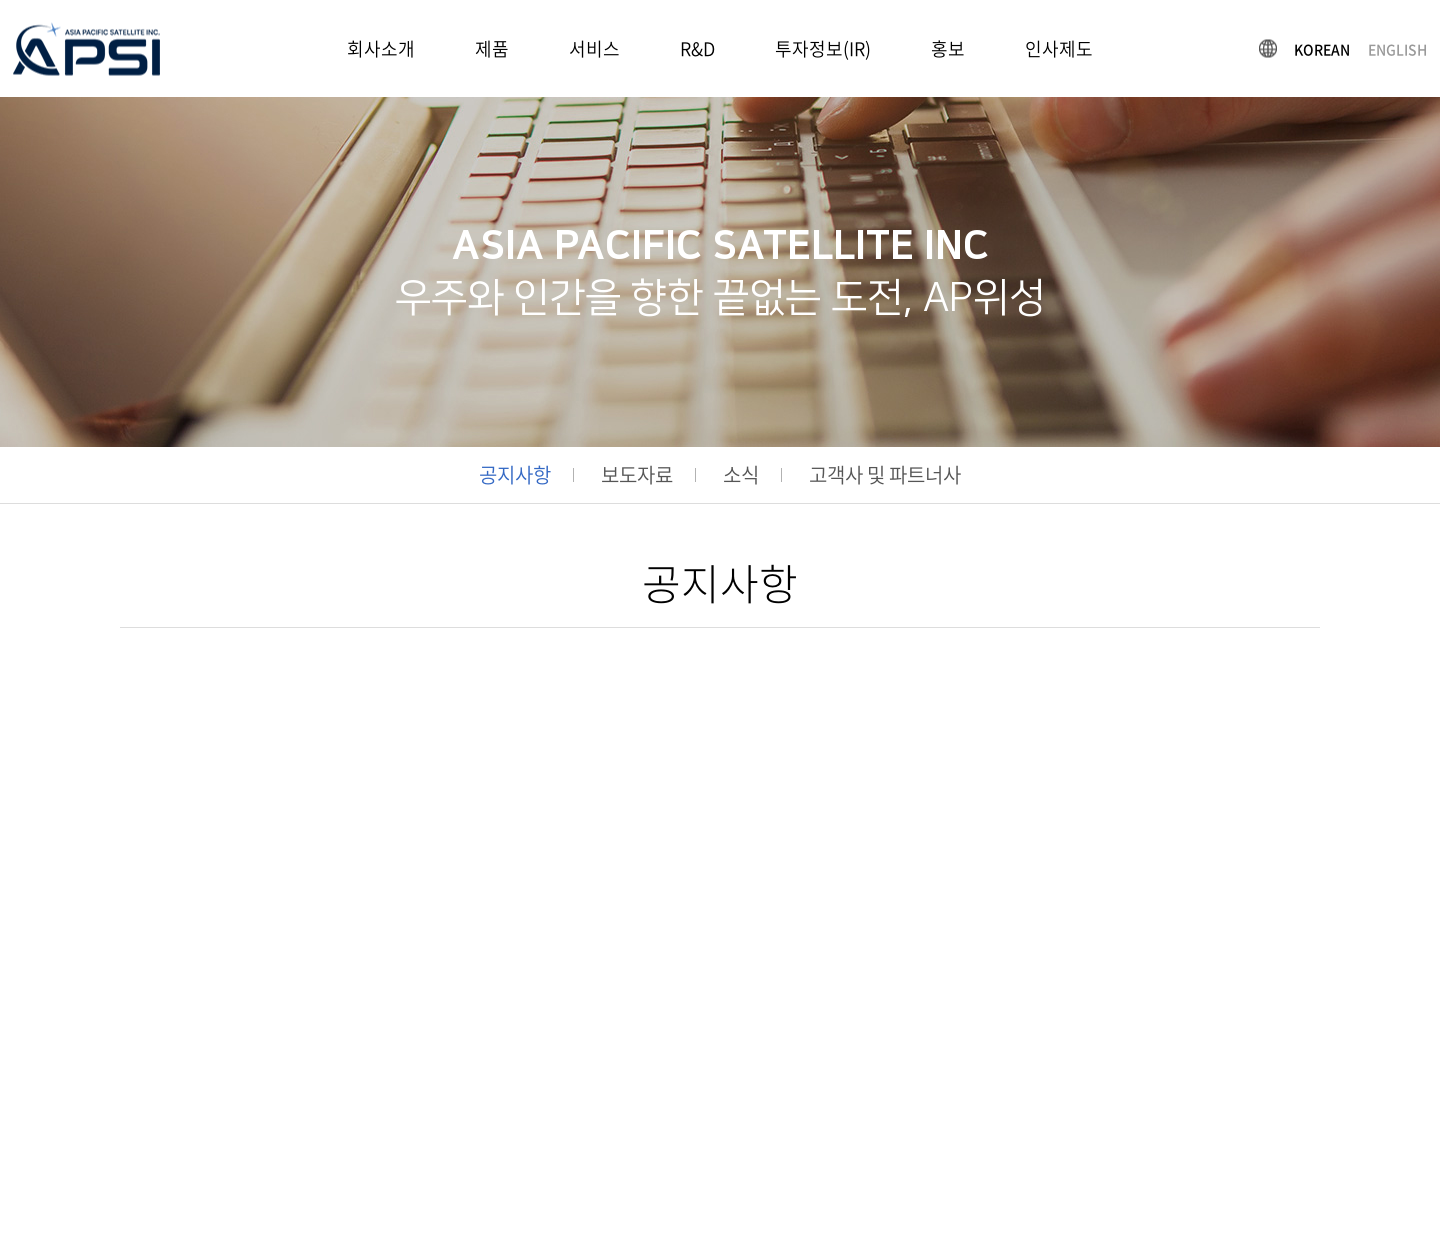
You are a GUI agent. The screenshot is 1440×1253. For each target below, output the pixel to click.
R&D (697, 48)
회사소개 (381, 48)
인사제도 (1059, 48)
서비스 (594, 48)
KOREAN (1322, 48)
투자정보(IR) (823, 48)
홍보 (948, 48)
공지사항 (515, 475)
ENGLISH (1397, 48)
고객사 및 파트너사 (885, 475)
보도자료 (637, 475)
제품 (492, 48)
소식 (741, 475)
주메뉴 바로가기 (0, 0)
